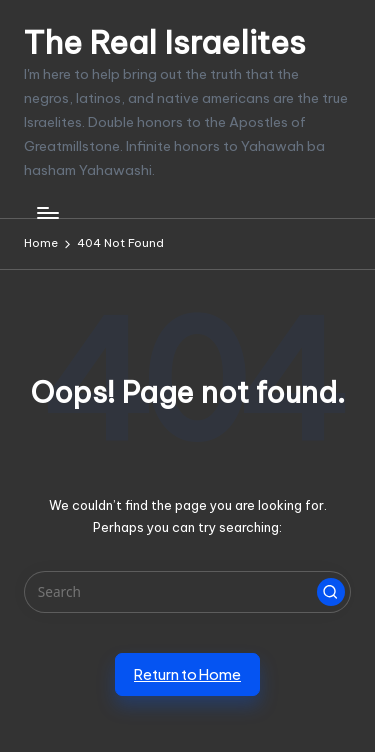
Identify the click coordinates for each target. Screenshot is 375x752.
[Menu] (47, 212)
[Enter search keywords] (187, 592)
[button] (331, 592)
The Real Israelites (165, 42)
